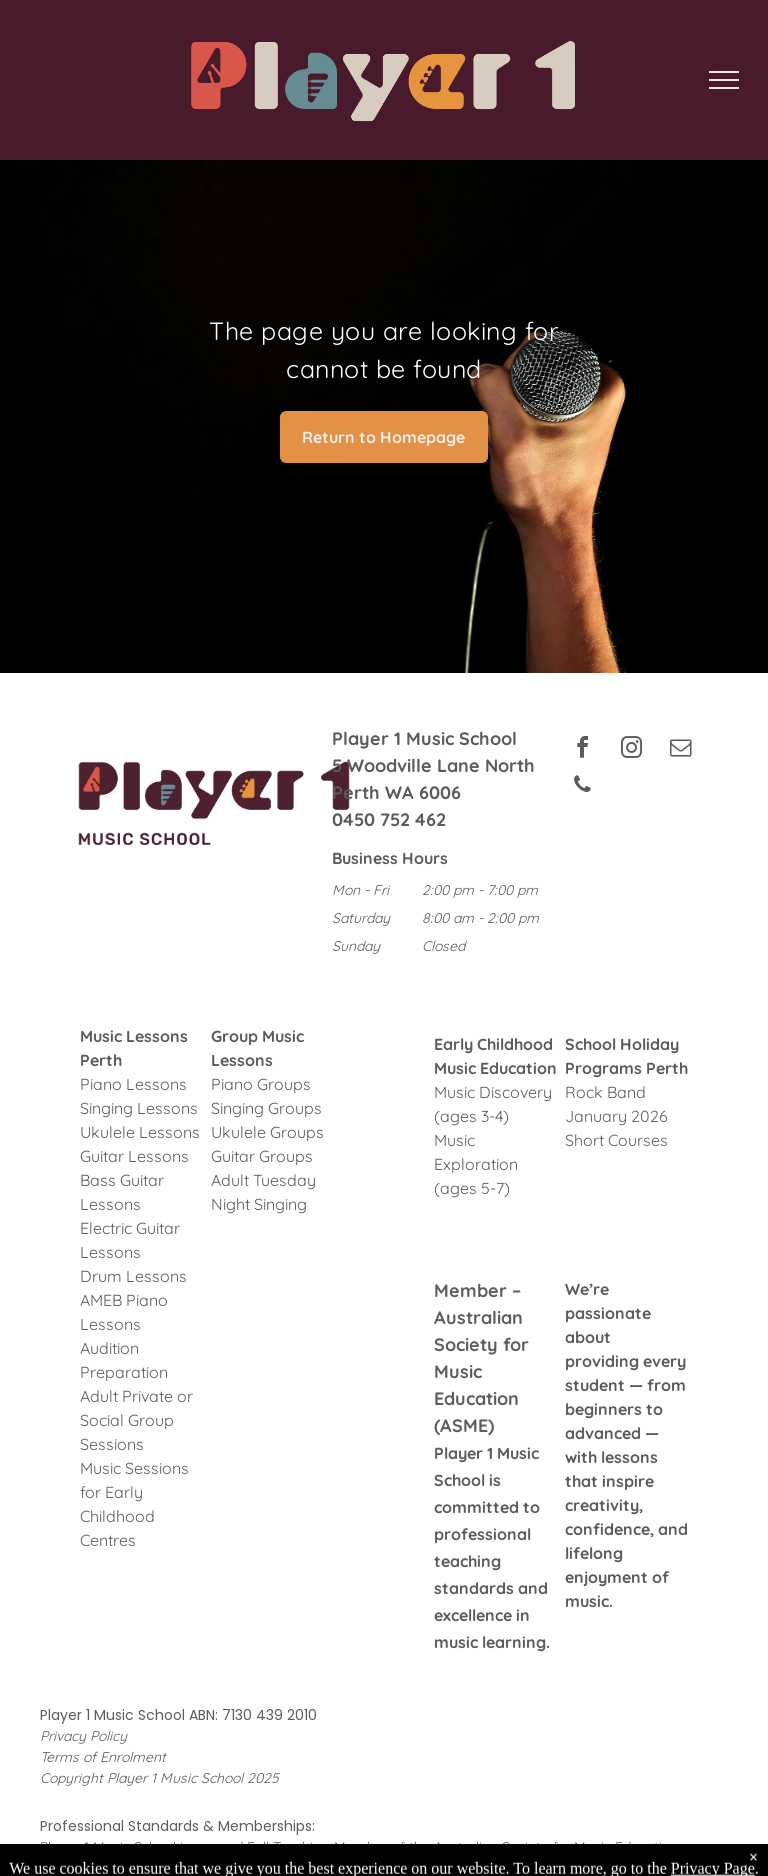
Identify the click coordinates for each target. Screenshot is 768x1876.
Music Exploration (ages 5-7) (476, 1164)
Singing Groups (266, 1108)
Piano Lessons (133, 1084)
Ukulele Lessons (140, 1132)
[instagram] (631, 750)
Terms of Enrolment (103, 1757)
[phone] (582, 787)
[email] (680, 750)
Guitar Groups (262, 1156)
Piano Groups (261, 1084)
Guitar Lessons (134, 1156)
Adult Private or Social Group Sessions (136, 1420)
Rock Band (605, 1092)
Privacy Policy (83, 1736)
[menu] (724, 80)
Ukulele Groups (267, 1132)
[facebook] (582, 750)
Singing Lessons (139, 1108)
